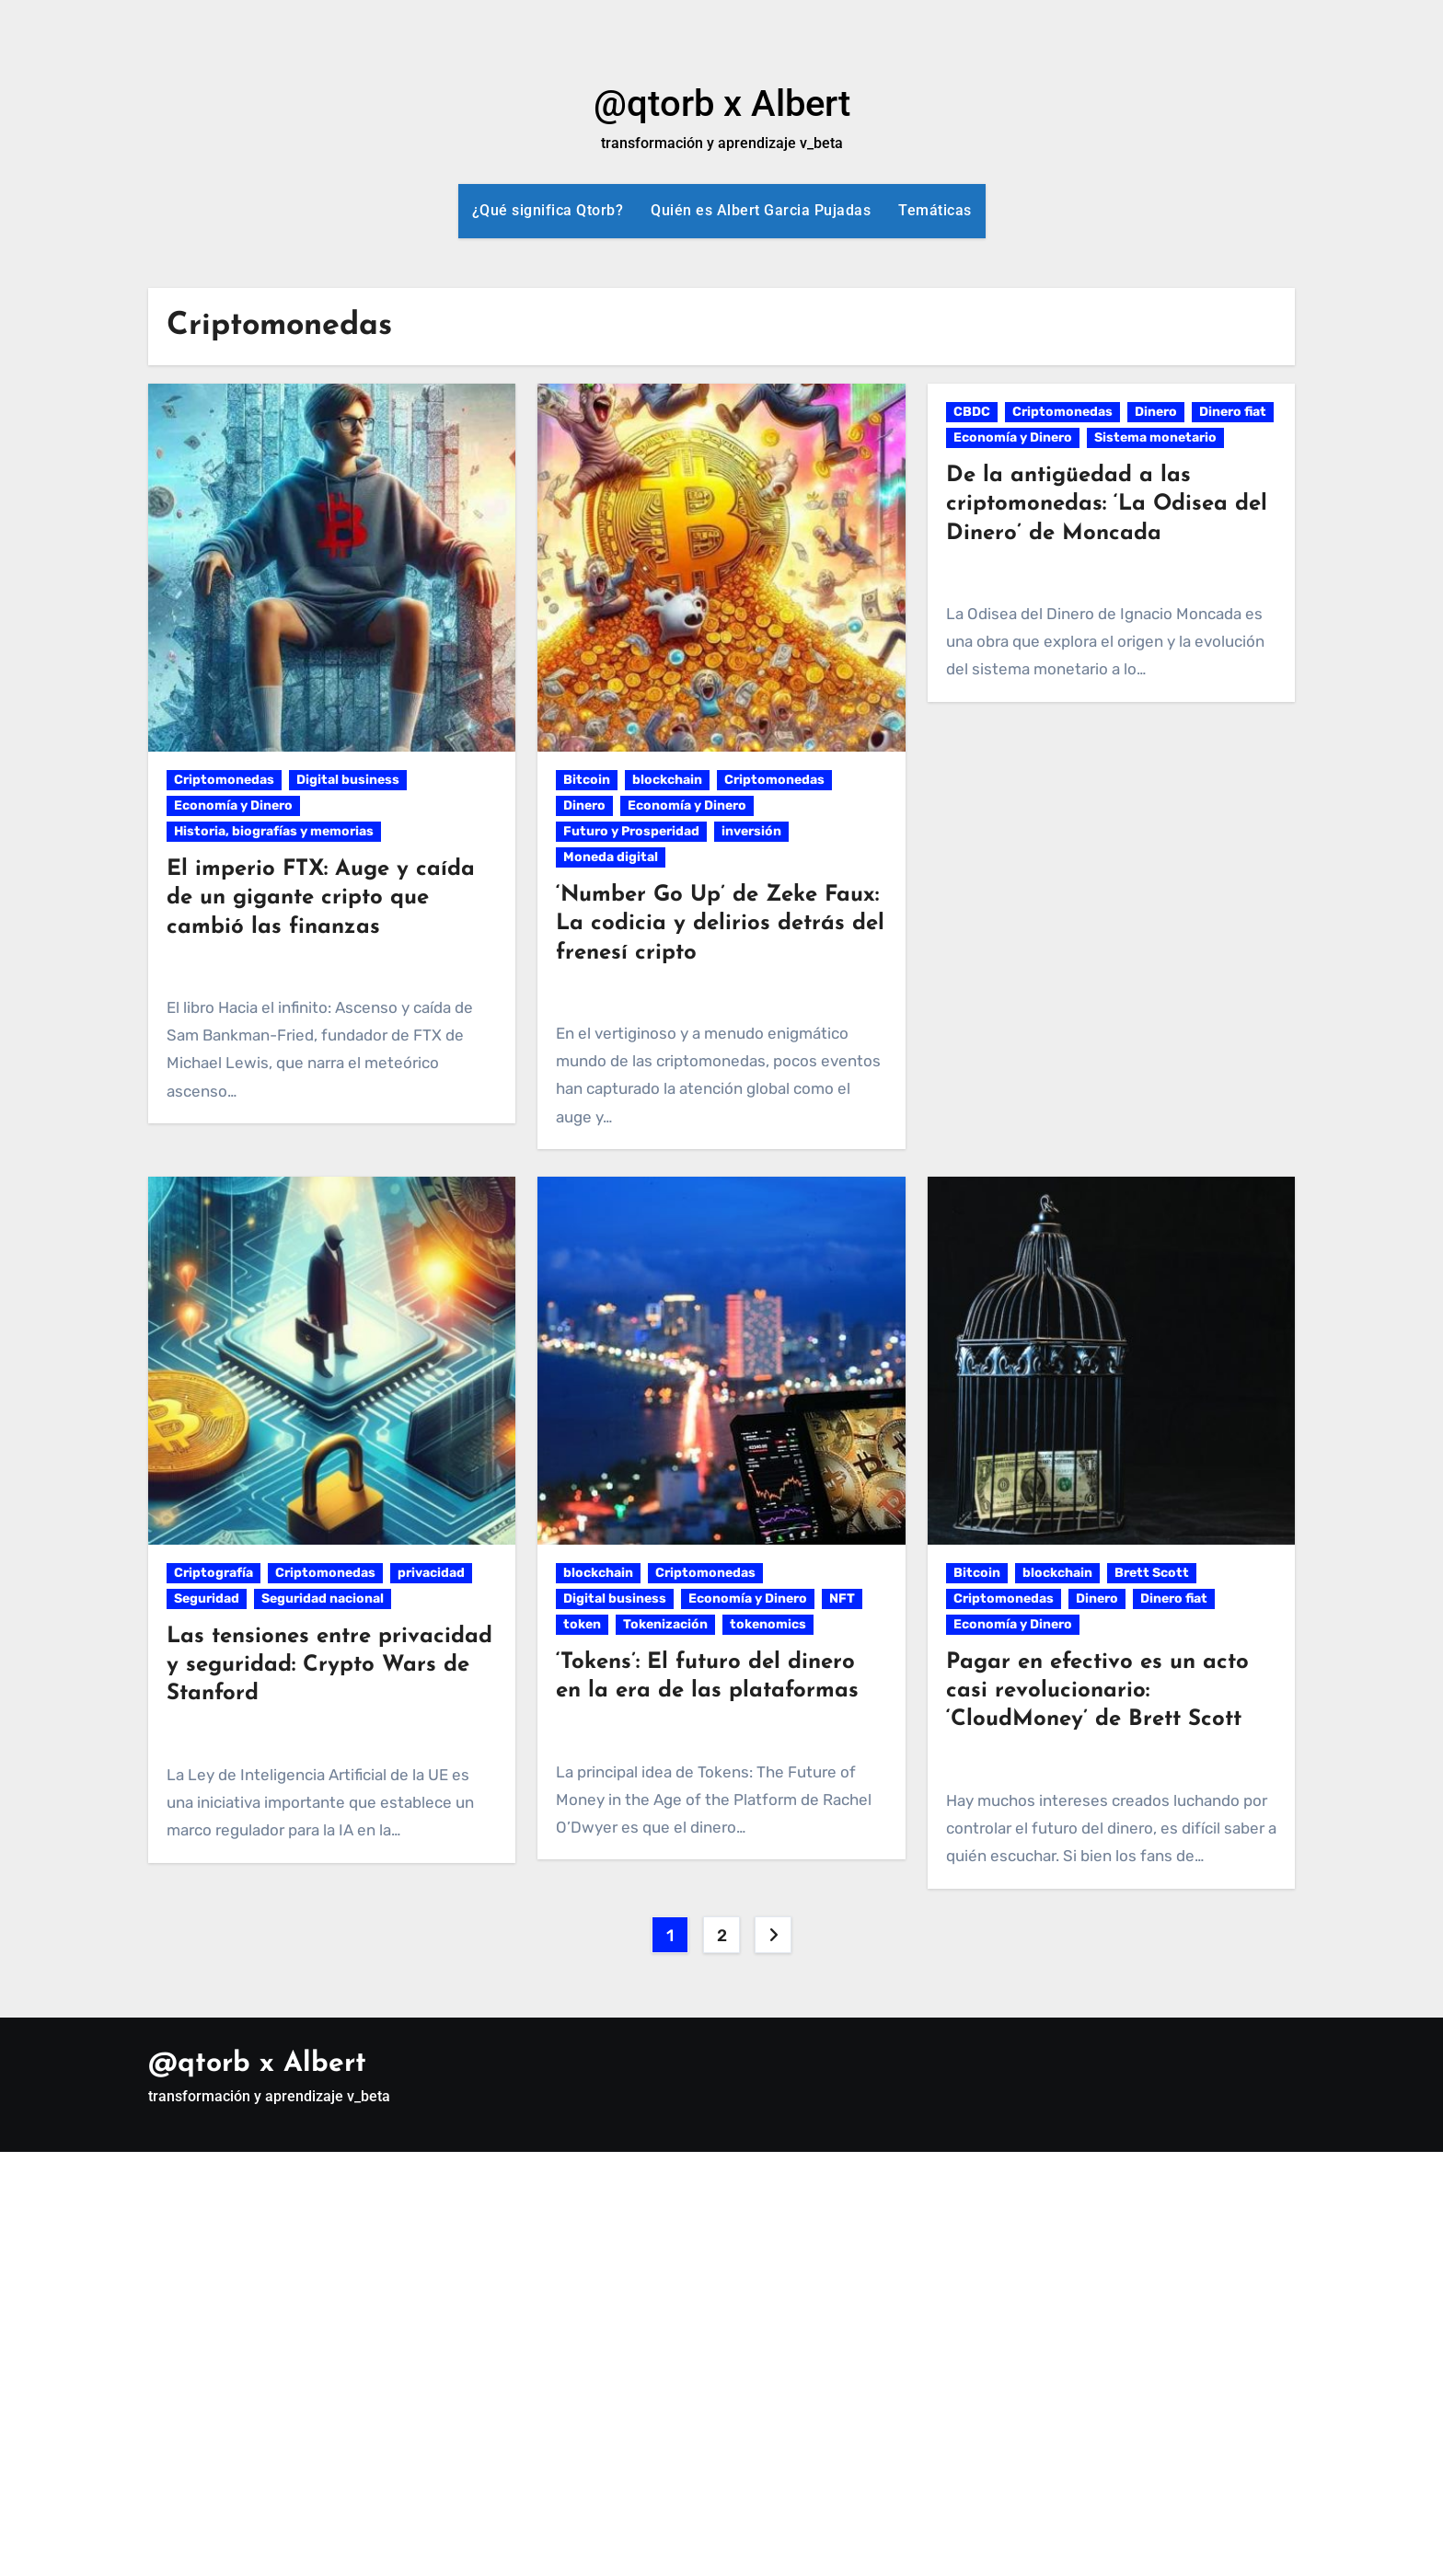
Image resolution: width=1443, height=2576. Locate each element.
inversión (751, 831)
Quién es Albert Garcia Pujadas (761, 210)
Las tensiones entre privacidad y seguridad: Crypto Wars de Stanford (329, 1665)
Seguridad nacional (322, 1598)
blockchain (667, 780)
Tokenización (665, 1624)
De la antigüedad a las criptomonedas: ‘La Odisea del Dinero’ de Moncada (1106, 504)
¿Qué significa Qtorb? (548, 210)
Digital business (347, 780)
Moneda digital (610, 857)
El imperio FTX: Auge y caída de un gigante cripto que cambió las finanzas (321, 897)
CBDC (971, 412)
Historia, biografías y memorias (274, 831)
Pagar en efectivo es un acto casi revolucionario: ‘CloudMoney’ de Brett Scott (1097, 1691)
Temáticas (935, 210)
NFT (842, 1598)
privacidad (431, 1573)
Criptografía (213, 1573)
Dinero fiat (1232, 412)
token (582, 1624)
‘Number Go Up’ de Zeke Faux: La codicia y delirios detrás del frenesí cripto (720, 923)
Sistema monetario (1155, 437)
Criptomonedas (224, 780)
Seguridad (206, 1598)
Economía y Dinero (233, 805)
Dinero (584, 805)
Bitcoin (586, 780)
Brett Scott (1151, 1573)
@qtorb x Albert (722, 103)
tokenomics (768, 1624)
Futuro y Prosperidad (631, 831)
